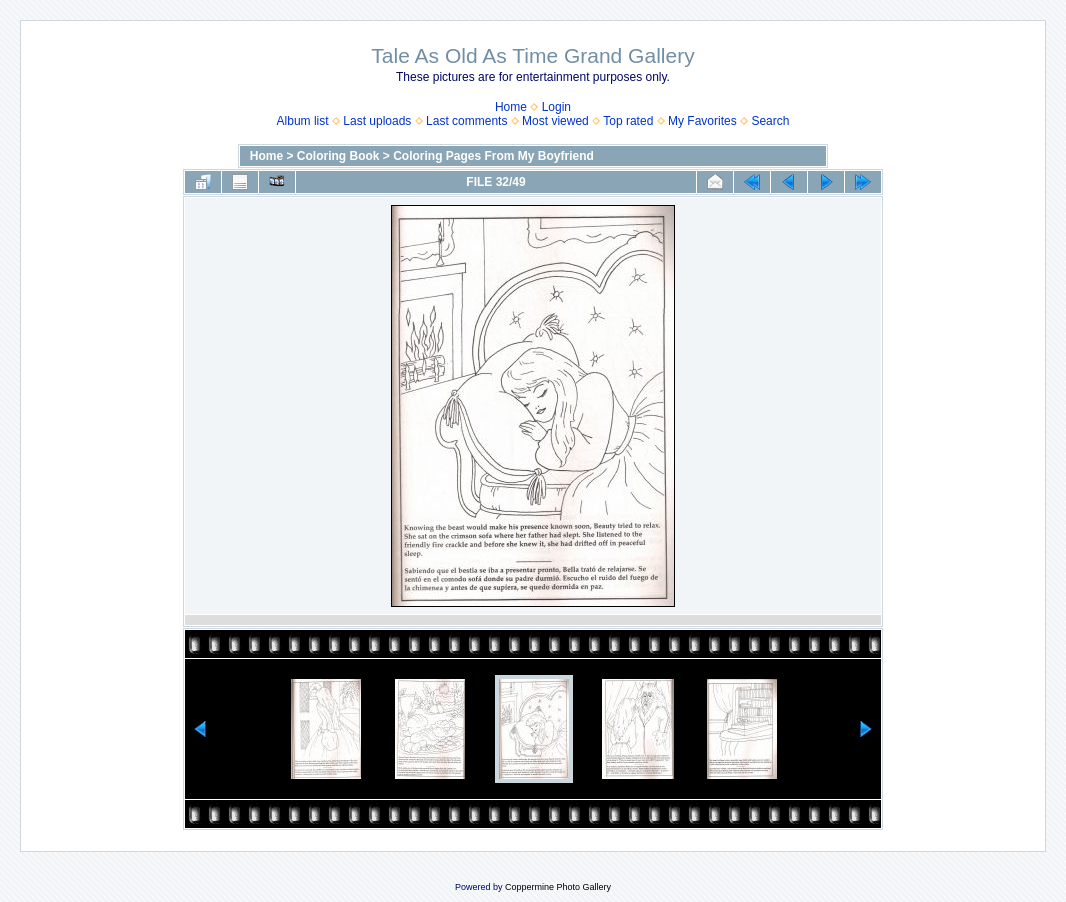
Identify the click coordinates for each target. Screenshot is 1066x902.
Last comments (466, 121)
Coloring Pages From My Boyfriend (493, 156)
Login (556, 107)
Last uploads (377, 121)
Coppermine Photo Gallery (558, 887)
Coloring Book (338, 156)
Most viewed (555, 121)
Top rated (628, 121)
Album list (303, 121)
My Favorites (702, 121)
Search (770, 121)
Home (511, 107)
